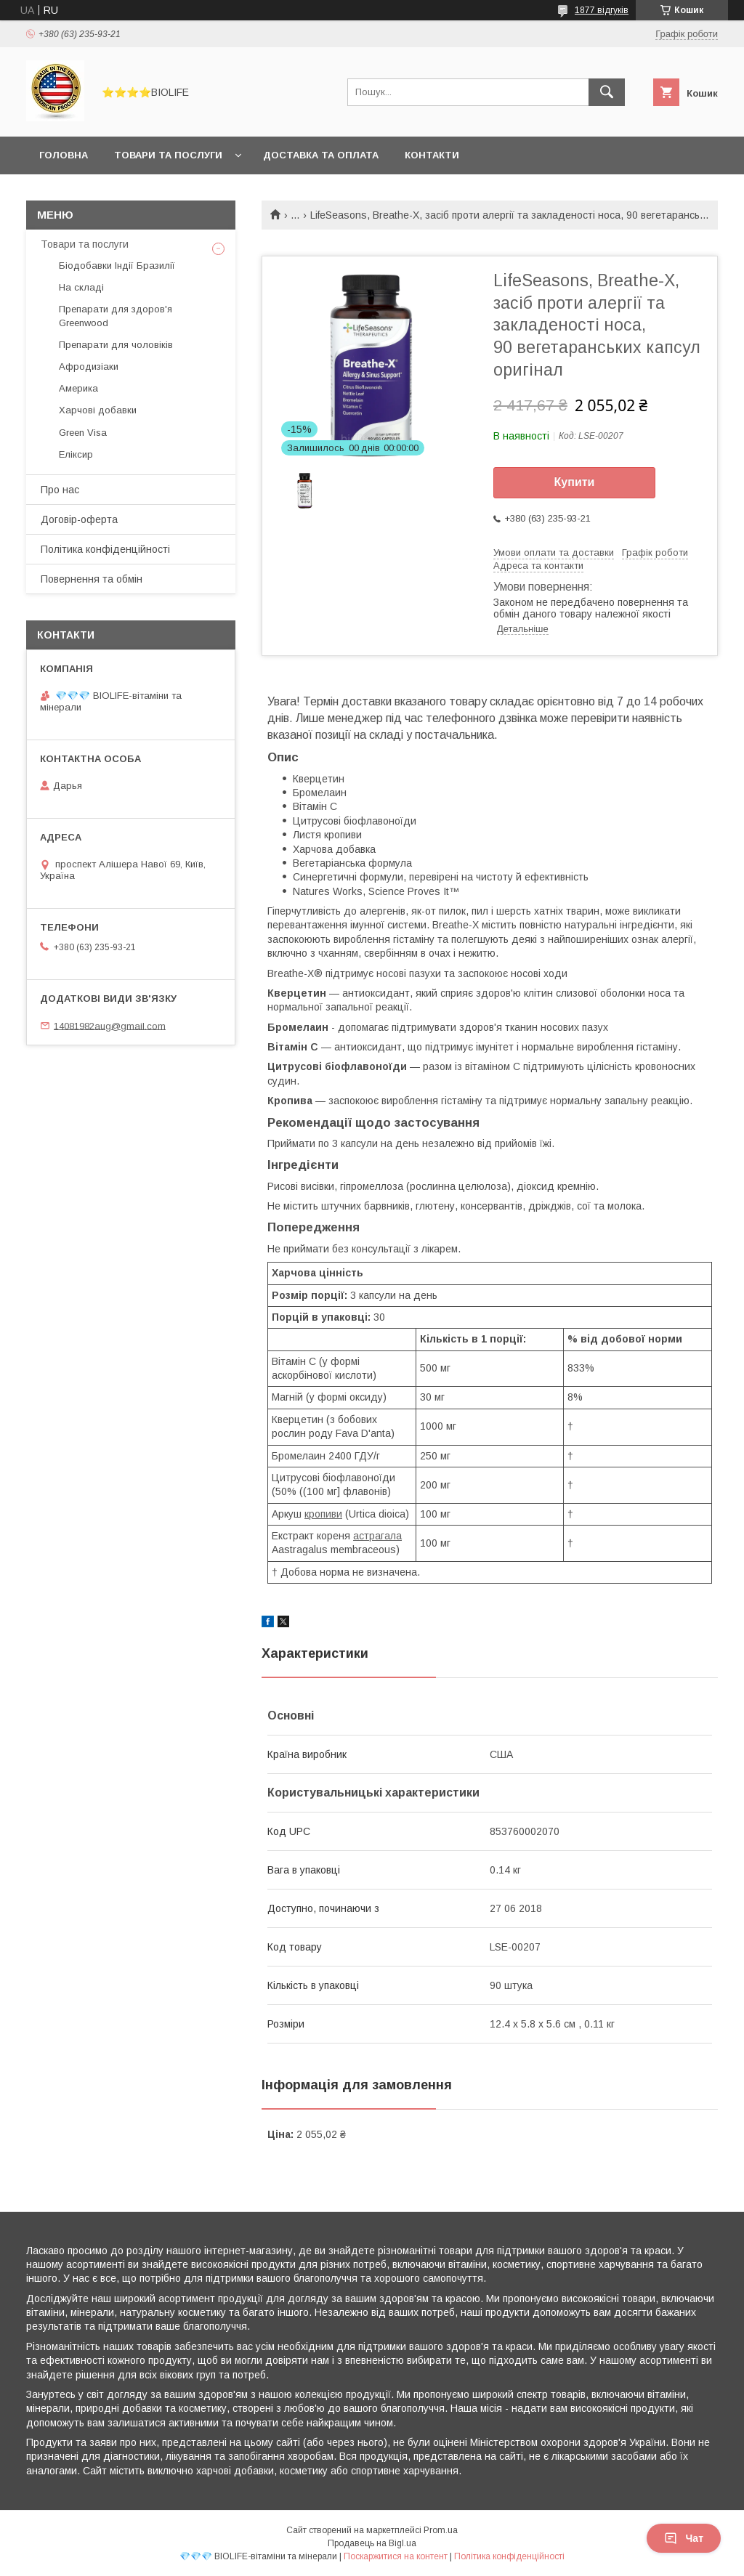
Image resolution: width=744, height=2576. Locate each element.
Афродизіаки (88, 366)
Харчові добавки (98, 410)
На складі (81, 287)
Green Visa (83, 432)
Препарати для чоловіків (116, 344)
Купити (574, 482)
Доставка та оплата (321, 155)
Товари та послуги (168, 155)
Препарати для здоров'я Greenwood (115, 316)
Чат (683, 2538)
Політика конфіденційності (105, 549)
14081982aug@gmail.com (110, 1025)
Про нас (60, 489)
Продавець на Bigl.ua (372, 2543)
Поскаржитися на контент (396, 2556)
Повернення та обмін (91, 579)
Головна (63, 155)
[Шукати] (607, 92)
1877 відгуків (601, 10)
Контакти (432, 155)
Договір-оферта (79, 519)
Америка (78, 388)
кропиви (323, 1514)
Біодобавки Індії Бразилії (117, 265)
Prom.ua (441, 2530)
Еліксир (76, 454)
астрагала (377, 1536)
